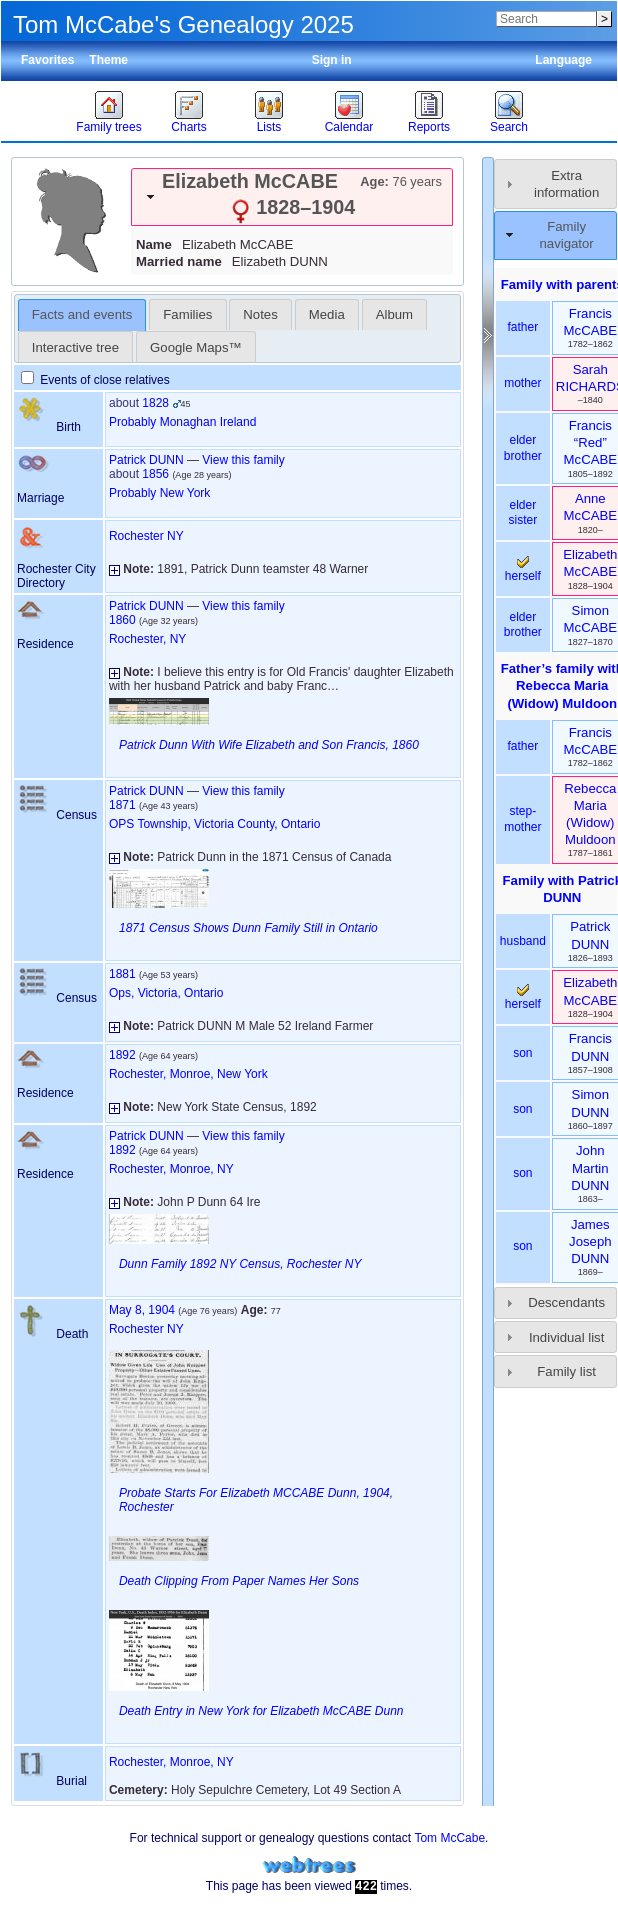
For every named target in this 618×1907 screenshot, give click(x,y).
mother (522, 383)
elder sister (523, 513)
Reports (429, 127)
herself (523, 570)
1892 (122, 1055)
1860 (122, 620)
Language (563, 60)
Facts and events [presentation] (82, 314)
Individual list (567, 1337)
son (522, 1053)
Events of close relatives (95, 380)
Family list (566, 1371)
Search (509, 127)
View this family (243, 460)
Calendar (349, 127)
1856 (155, 474)
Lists (269, 127)
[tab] (292, 197)
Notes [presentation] (260, 314)
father (522, 327)
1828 (155, 403)
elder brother (523, 448)
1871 (122, 805)
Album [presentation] (394, 314)
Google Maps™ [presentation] (196, 347)
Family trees (108, 127)
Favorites (47, 60)
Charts (188, 127)
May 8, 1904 (142, 1310)
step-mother (522, 819)
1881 (122, 974)
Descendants (566, 1302)
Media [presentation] (327, 314)
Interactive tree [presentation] (75, 347)
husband (523, 941)
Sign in (332, 60)
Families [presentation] (187, 314)
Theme (108, 60)
